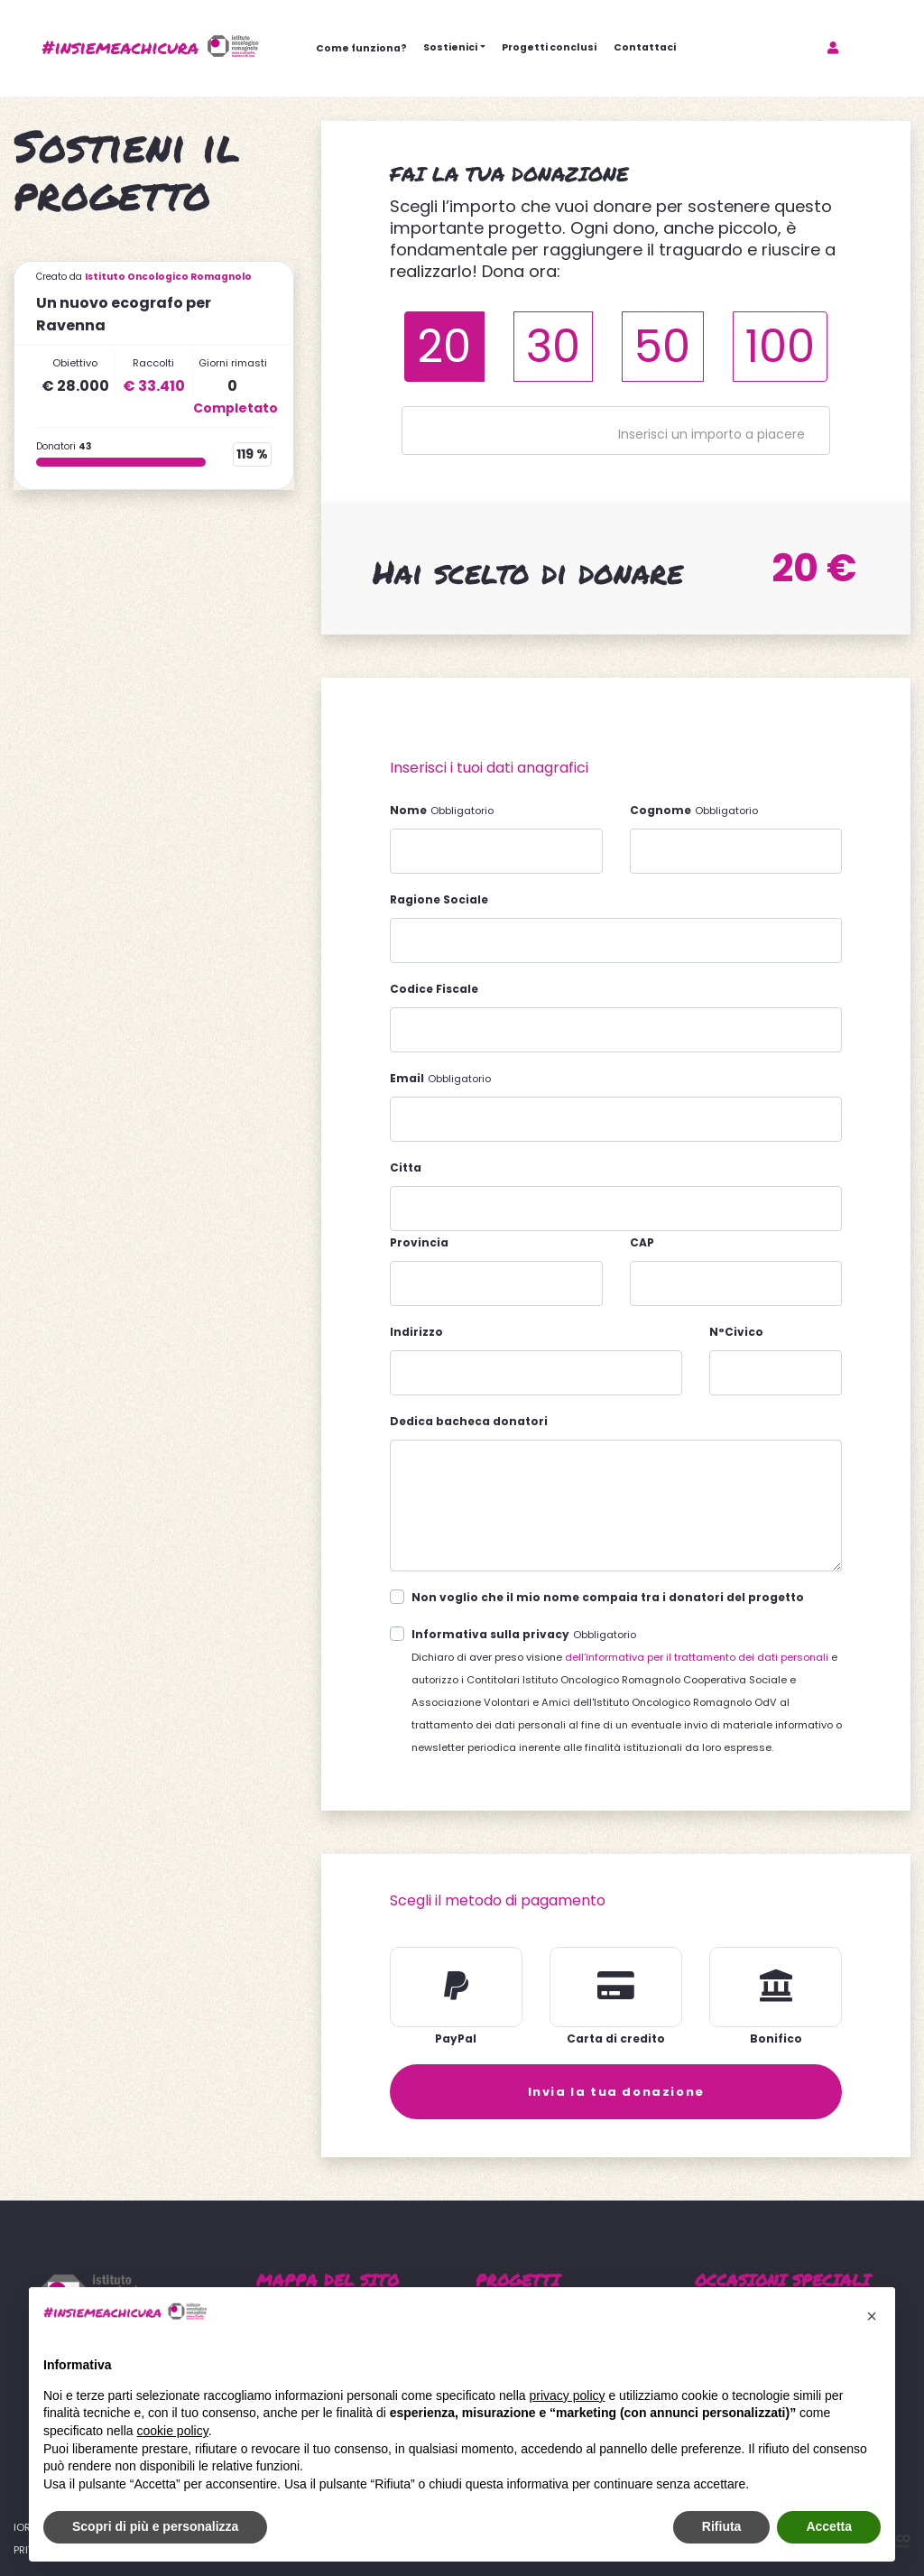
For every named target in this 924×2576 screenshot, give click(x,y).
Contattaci (645, 47)
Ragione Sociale (439, 899)
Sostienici (450, 47)
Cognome (660, 810)
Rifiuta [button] (722, 2526)
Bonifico (776, 2038)
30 (553, 346)
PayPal (455, 2038)
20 (444, 346)
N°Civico (736, 1331)
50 (662, 346)
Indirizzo (416, 1331)
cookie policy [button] (172, 2430)
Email (407, 1078)
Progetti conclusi (549, 47)
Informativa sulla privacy (490, 1634)
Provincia (419, 1242)
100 (780, 346)
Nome (408, 810)
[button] (871, 2316)
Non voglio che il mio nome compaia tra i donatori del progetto (607, 1597)
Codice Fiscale (434, 988)
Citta (405, 1167)
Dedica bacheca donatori (469, 1421)
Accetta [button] (829, 2526)
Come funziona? (361, 48)
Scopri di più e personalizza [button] (155, 2526)
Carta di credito (616, 2038)
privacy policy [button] (567, 2395)
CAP (642, 1242)
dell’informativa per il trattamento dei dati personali (696, 1657)
